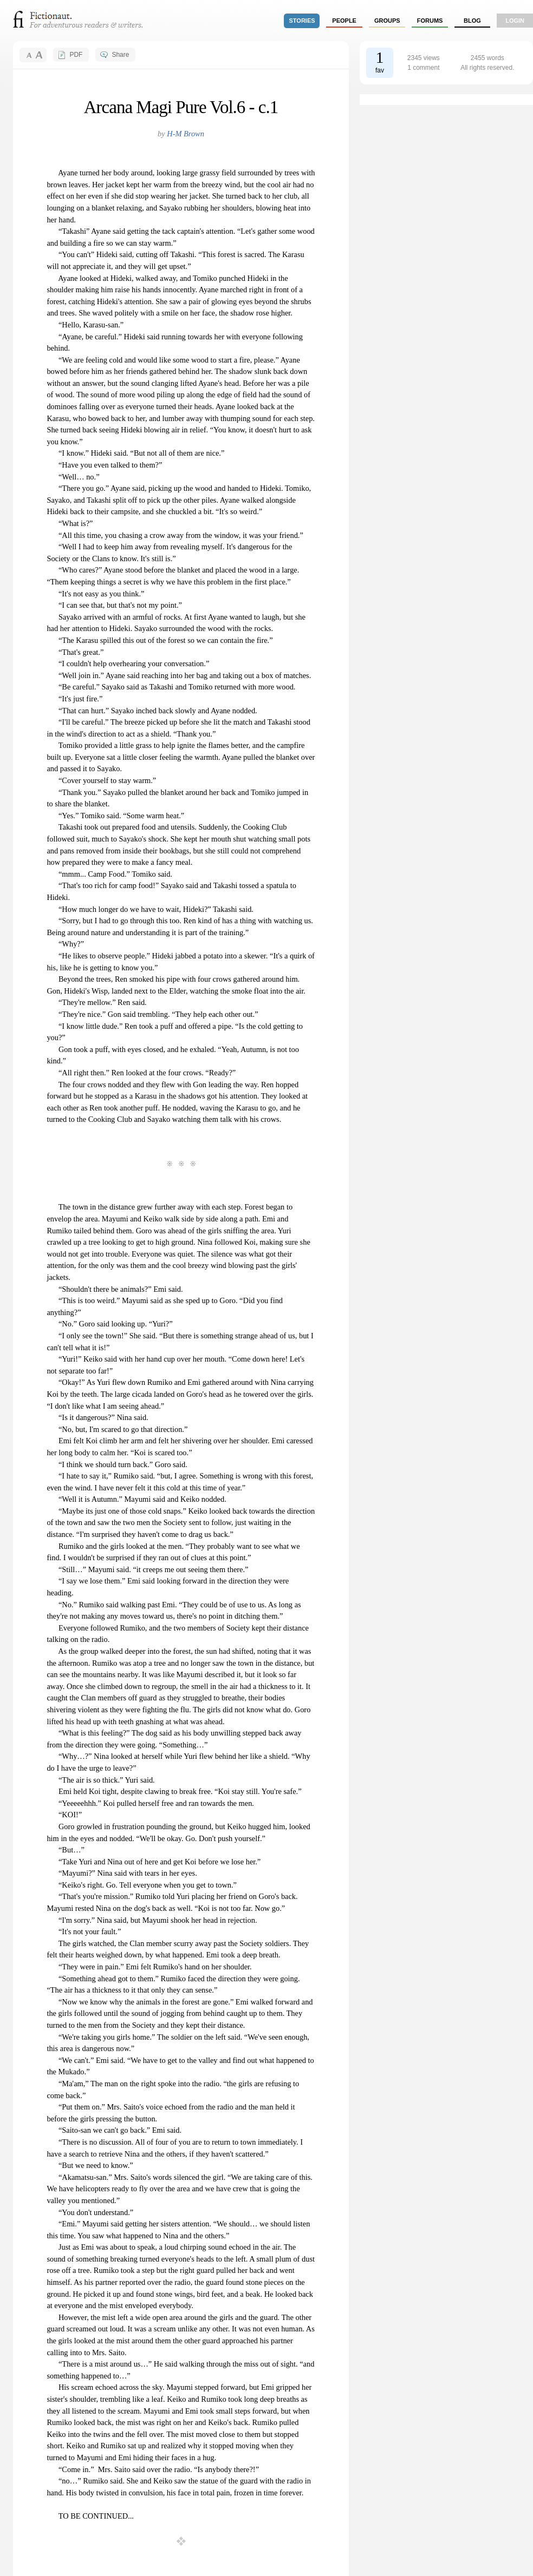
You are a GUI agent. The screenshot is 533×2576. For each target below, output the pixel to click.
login (514, 20)
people (344, 20)
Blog (472, 20)
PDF (75, 54)
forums (430, 20)
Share (120, 54)
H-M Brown (185, 133)
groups (387, 20)
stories (302, 20)
